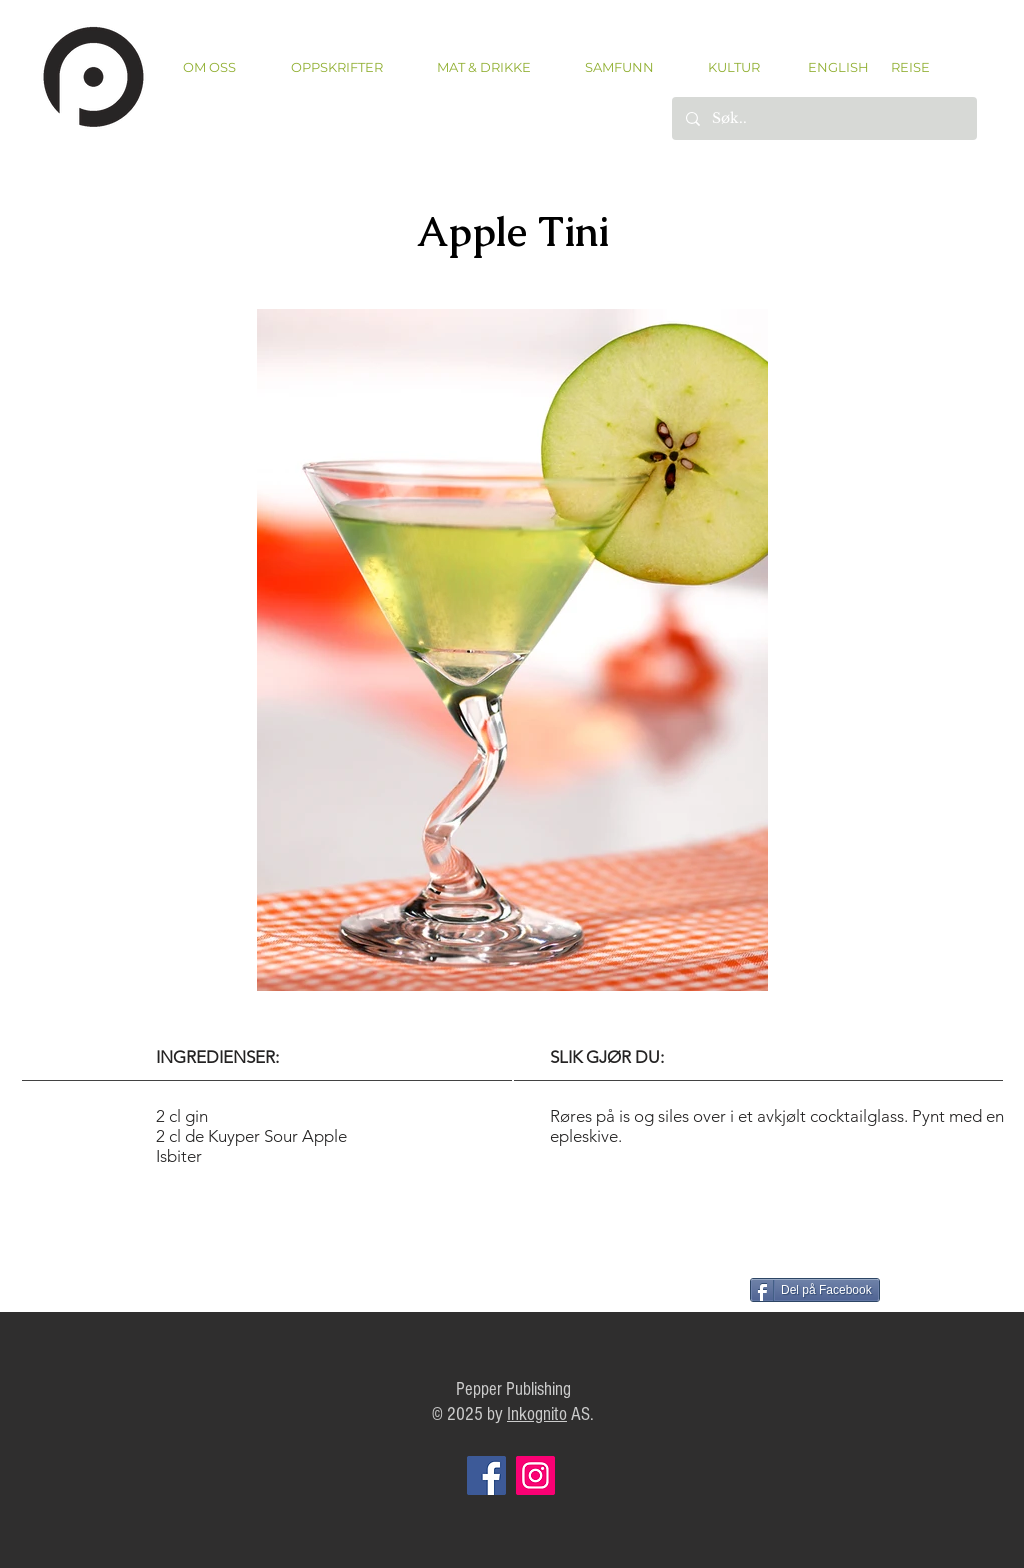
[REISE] (903, 67)
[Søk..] (823, 118)
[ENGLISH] (837, 67)
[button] (336, 67)
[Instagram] (535, 1475)
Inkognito (537, 1414)
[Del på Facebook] (815, 1290)
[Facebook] (486, 1475)
